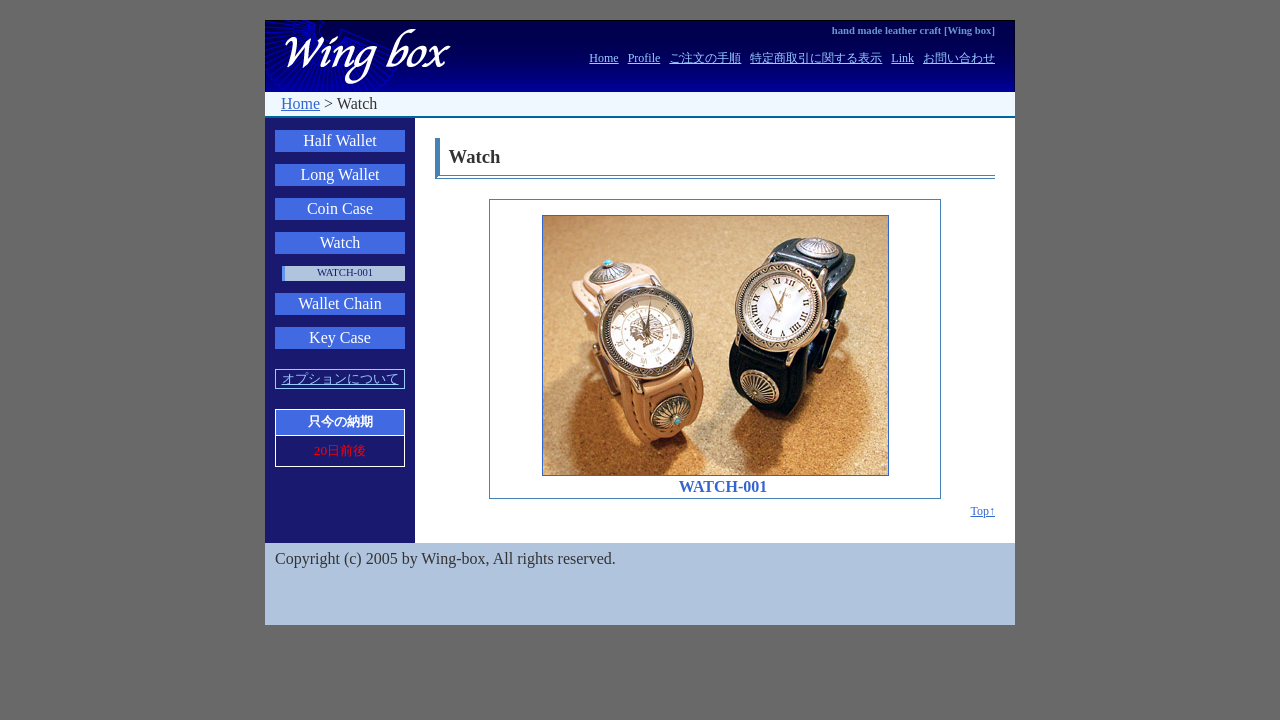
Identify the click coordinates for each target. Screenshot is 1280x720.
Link (902, 58)
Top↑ (983, 511)
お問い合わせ (959, 58)
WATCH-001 (345, 272)
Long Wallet (340, 174)
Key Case (340, 337)
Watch (340, 242)
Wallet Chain (340, 303)
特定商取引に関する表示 (816, 58)
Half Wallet (340, 140)
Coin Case (340, 208)
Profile (644, 58)
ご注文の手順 (705, 58)
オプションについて (340, 378)
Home (603, 58)
